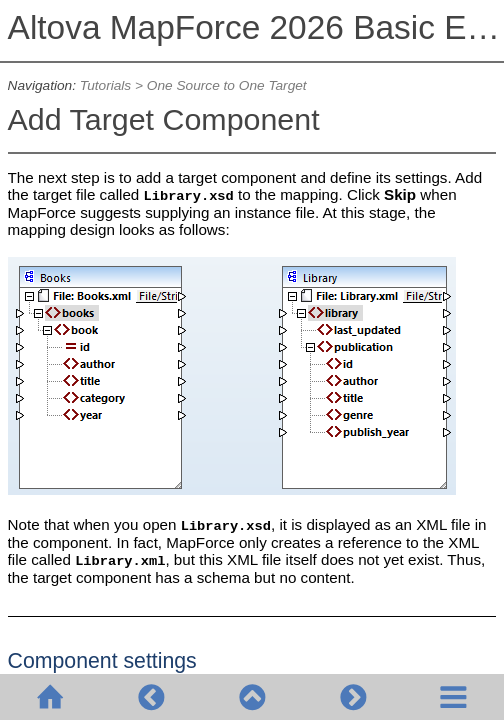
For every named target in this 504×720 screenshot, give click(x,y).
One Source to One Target (227, 85)
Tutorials (105, 85)
